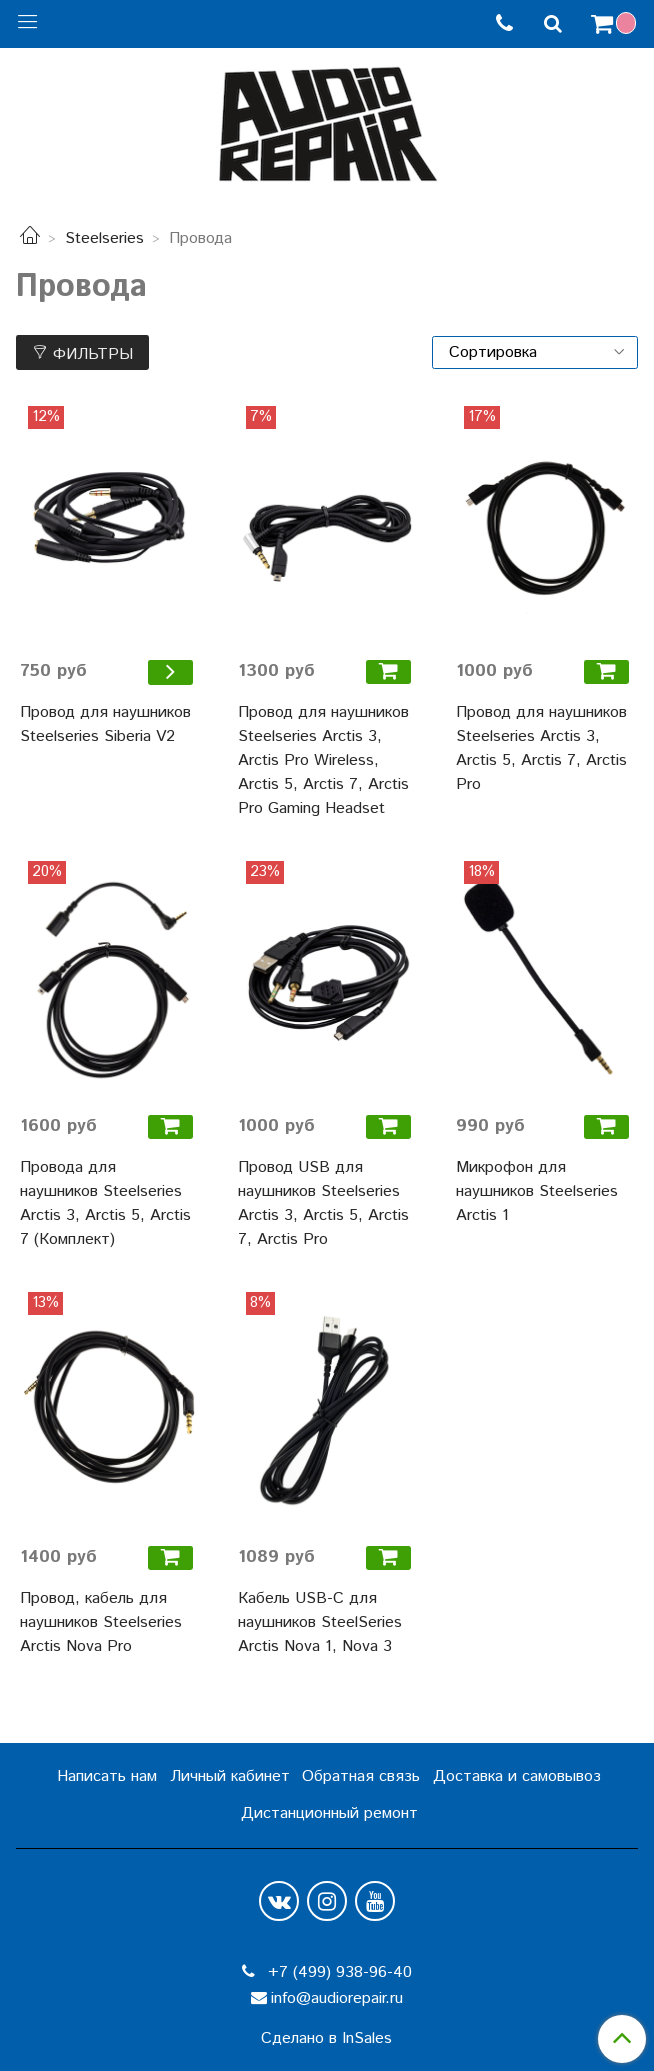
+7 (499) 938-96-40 (337, 1972)
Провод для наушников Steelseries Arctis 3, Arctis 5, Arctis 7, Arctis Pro (541, 748)
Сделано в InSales (326, 2039)
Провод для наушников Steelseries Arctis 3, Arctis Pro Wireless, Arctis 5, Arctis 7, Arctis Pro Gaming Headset (323, 760)
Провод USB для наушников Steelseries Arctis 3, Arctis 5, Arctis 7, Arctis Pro (323, 1203)
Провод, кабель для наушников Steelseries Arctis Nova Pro (101, 1622)
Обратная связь (361, 1776)
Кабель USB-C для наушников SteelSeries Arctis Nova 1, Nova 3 (320, 1622)
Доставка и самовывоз (517, 1776)
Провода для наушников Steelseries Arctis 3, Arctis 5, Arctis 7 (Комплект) (105, 1203)
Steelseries (104, 238)
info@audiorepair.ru (337, 1998)
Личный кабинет (230, 1776)
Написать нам (107, 1776)
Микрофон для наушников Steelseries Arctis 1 (537, 1191)
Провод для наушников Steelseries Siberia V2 (105, 724)
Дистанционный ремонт (329, 1813)
